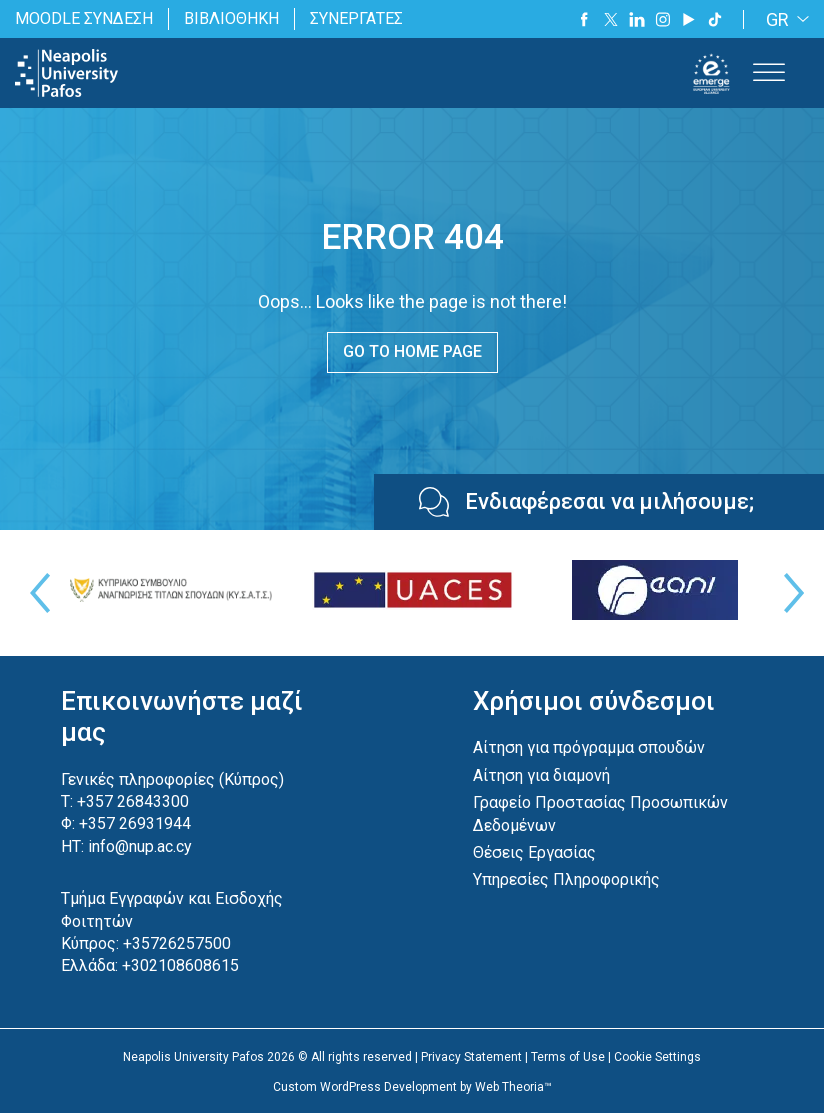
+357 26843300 (133, 801)
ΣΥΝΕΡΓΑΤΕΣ (356, 18)
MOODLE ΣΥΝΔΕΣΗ (84, 18)
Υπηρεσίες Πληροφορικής (566, 879)
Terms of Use (568, 1057)
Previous (35, 593)
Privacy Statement (471, 1057)
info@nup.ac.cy (140, 846)
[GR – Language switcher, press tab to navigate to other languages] (784, 19)
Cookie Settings (657, 1057)
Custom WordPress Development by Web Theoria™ (412, 1087)
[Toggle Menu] (769, 73)
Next (789, 593)
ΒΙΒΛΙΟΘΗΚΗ (231, 18)
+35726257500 (177, 943)
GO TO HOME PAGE (412, 351)
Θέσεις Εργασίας (534, 852)
